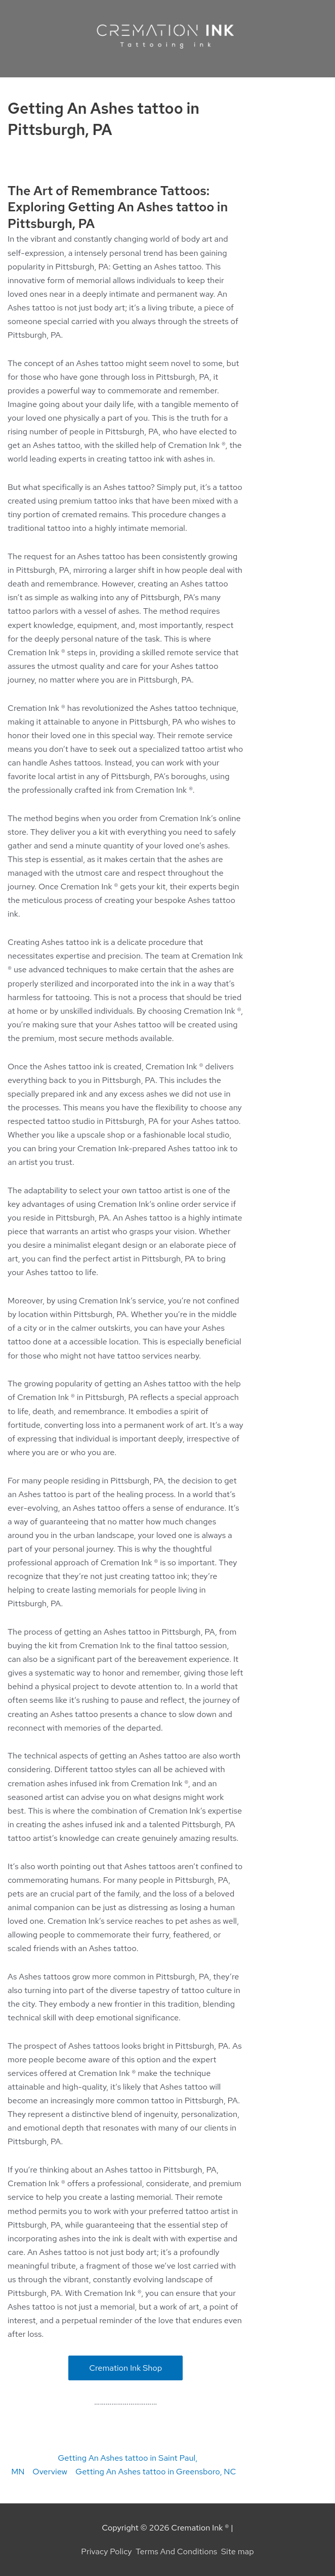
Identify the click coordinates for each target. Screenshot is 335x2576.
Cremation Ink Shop (125, 2367)
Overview (49, 2471)
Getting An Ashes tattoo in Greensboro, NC (155, 2471)
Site (229, 2551)
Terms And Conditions (176, 2551)
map (246, 2551)
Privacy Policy (106, 2551)
